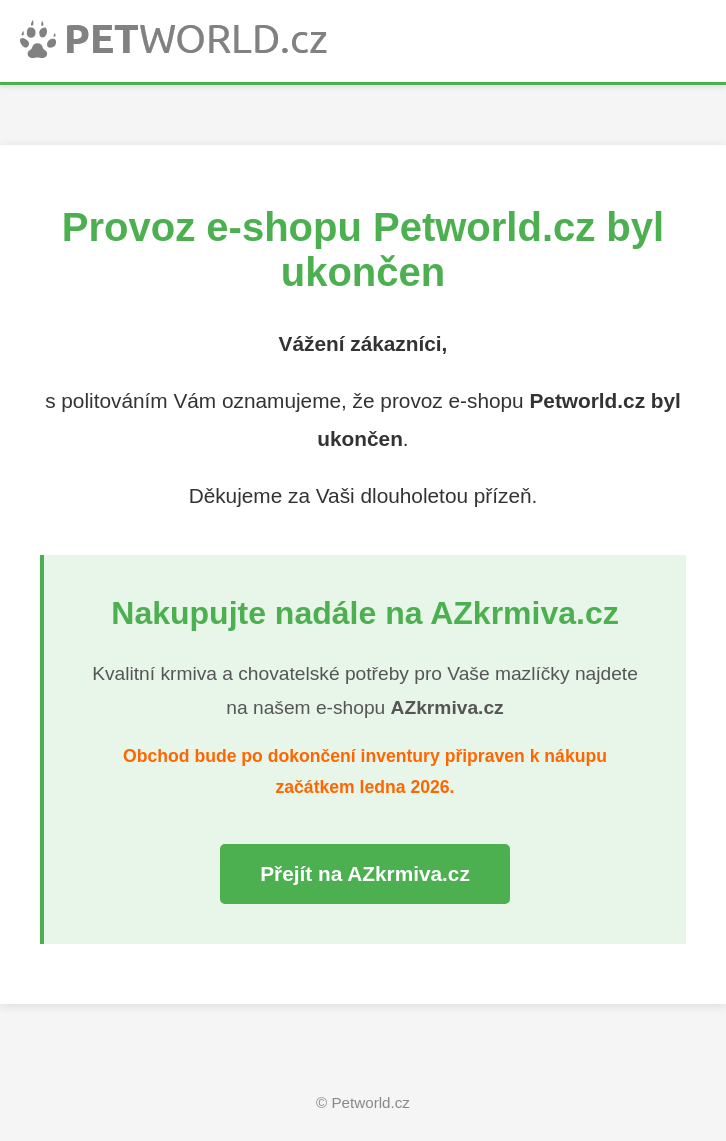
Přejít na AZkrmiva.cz (365, 873)
